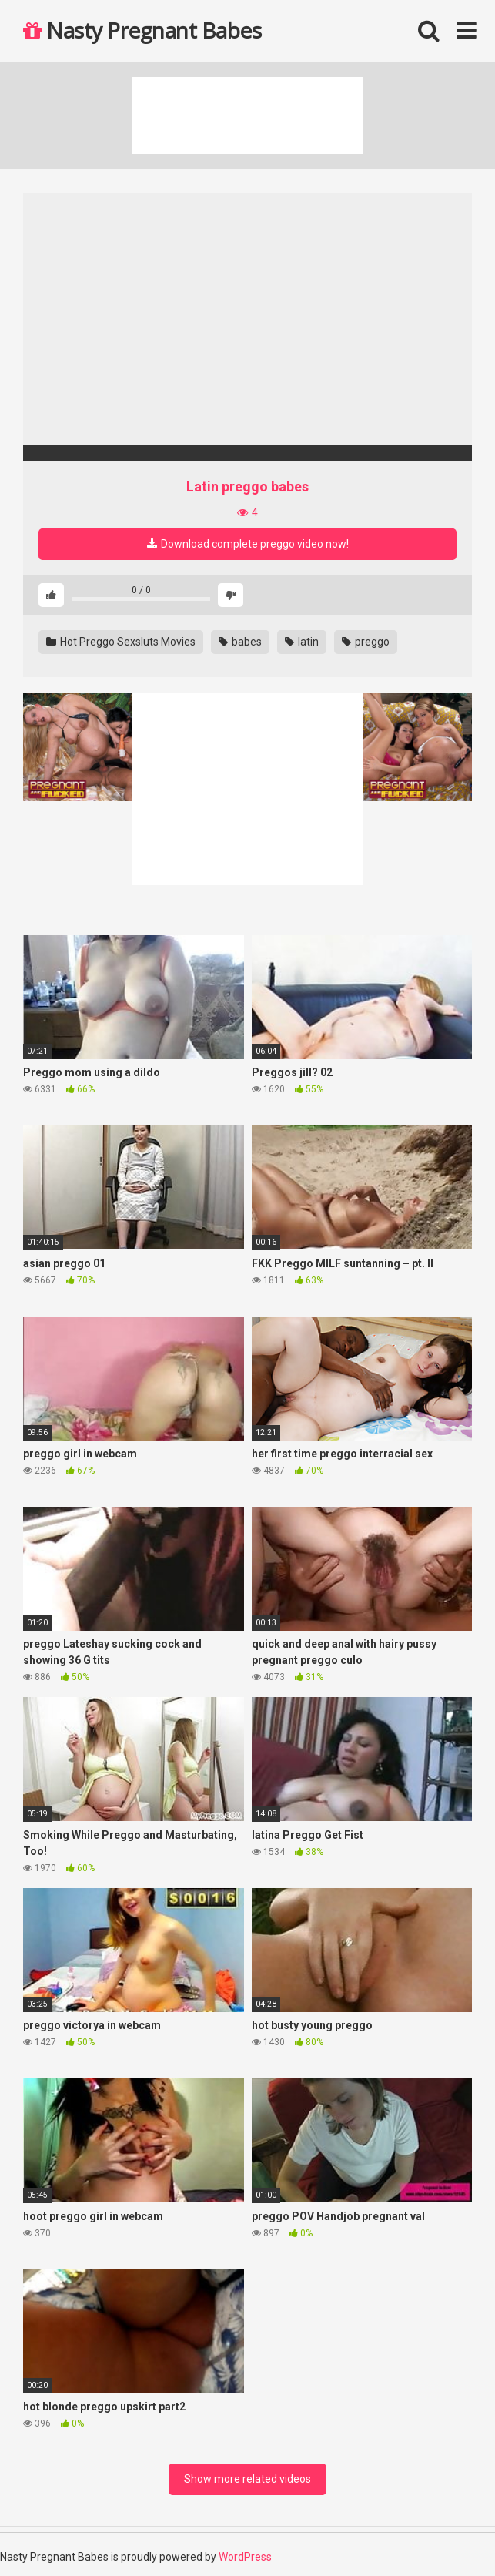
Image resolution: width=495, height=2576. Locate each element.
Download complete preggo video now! (248, 544)
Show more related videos (247, 2479)
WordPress (245, 2557)
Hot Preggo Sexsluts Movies (121, 642)
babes (240, 642)
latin (302, 642)
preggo (366, 642)
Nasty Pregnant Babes (142, 30)
